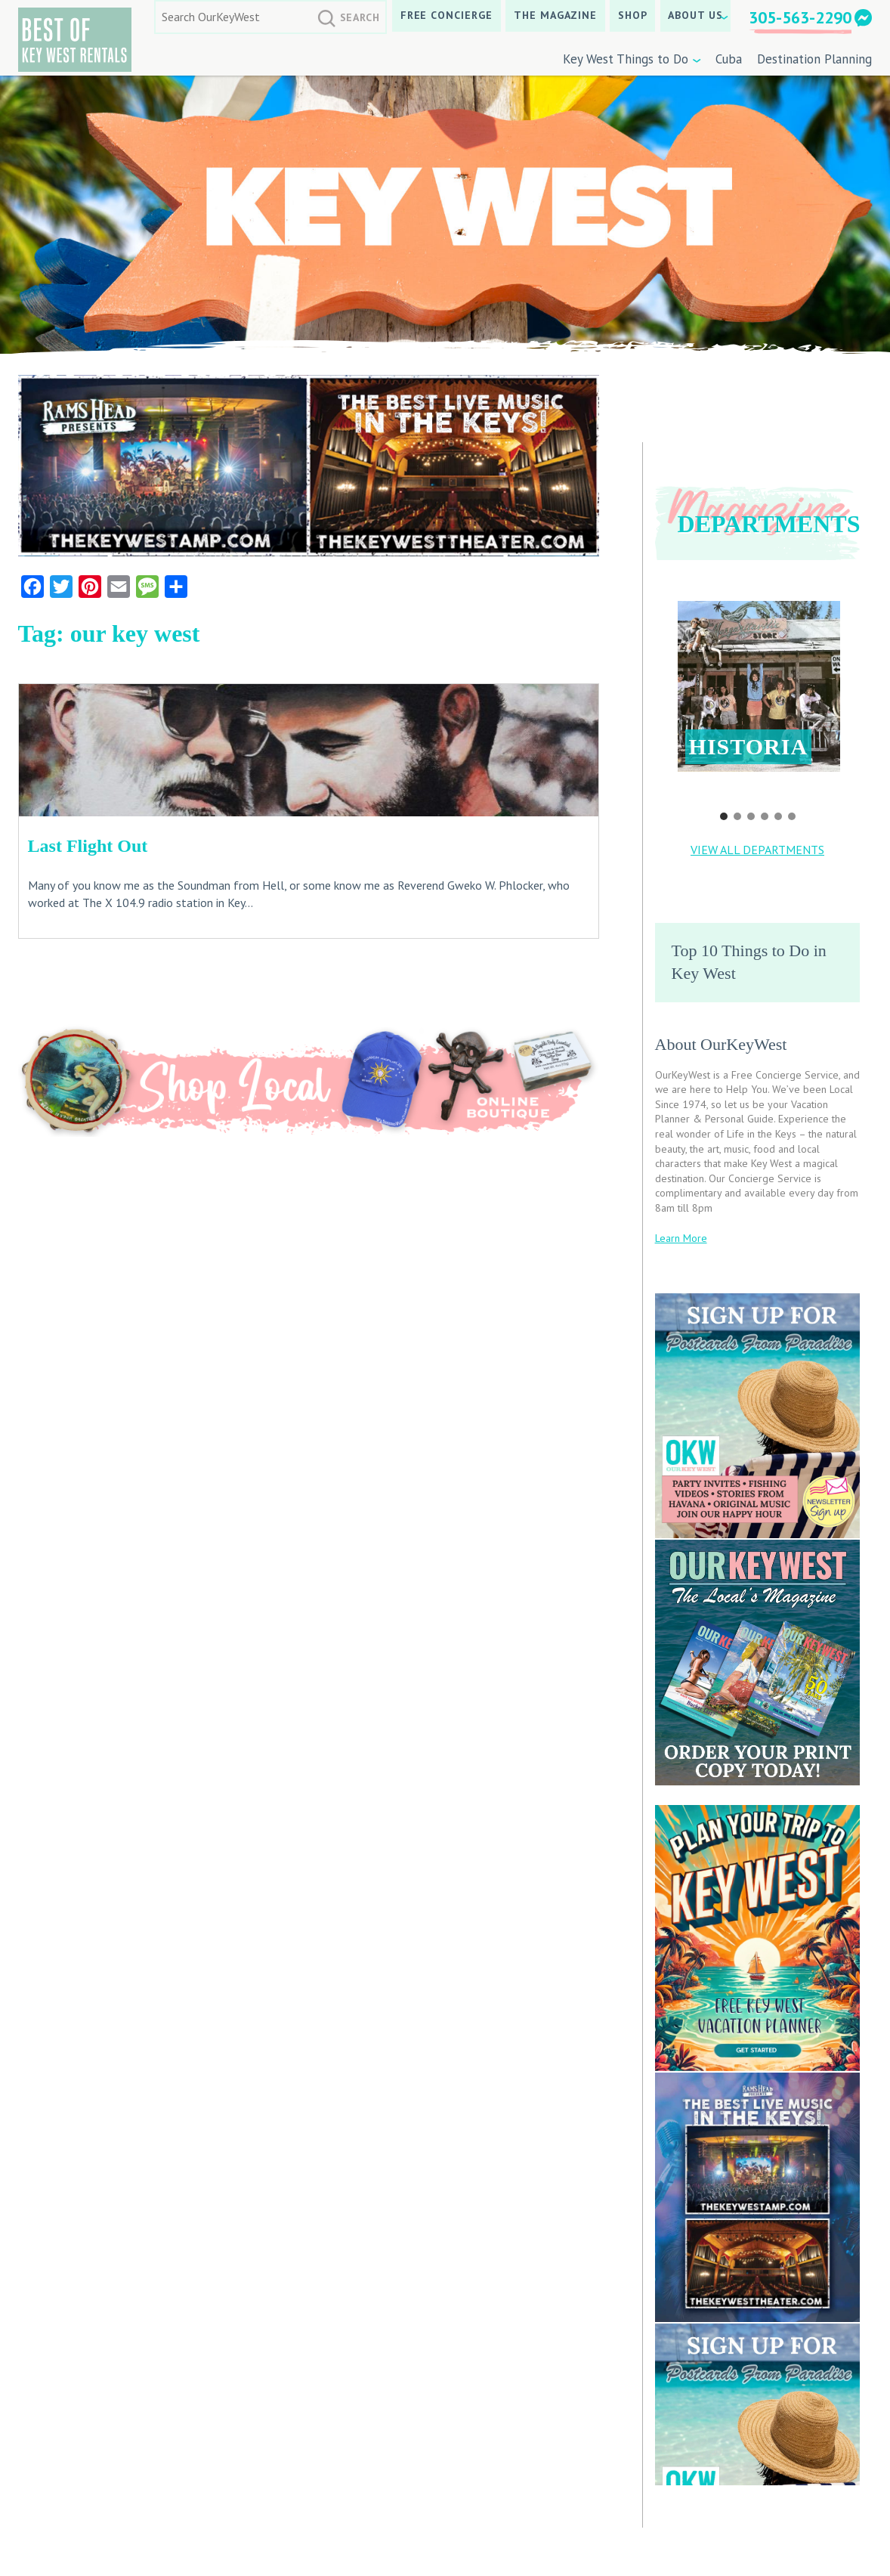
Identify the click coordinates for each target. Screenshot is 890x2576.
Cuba (728, 59)
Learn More (681, 1238)
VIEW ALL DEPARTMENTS (757, 849)
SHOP (632, 15)
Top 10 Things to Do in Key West (749, 962)
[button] (759, 686)
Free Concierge (446, 15)
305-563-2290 (800, 17)
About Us (695, 15)
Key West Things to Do (625, 59)
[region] (758, 700)
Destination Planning (814, 59)
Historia (748, 746)
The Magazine (556, 15)
